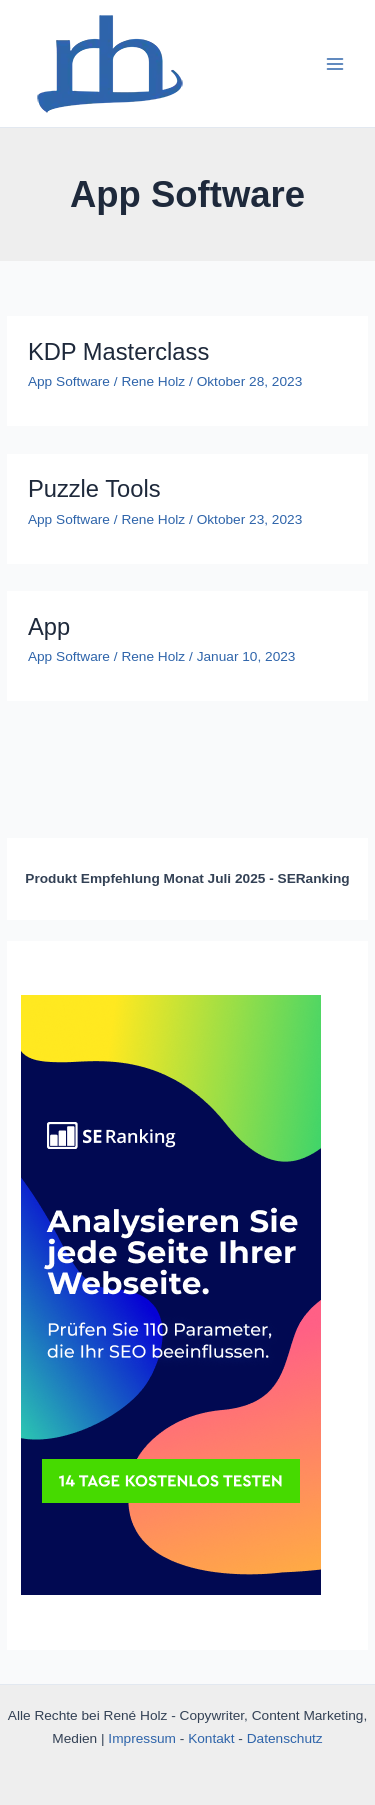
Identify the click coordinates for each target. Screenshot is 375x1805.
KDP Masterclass (118, 352)
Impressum (142, 1738)
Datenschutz (285, 1738)
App (49, 627)
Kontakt (211, 1738)
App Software (69, 381)
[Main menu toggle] (335, 63)
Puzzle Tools (94, 489)
